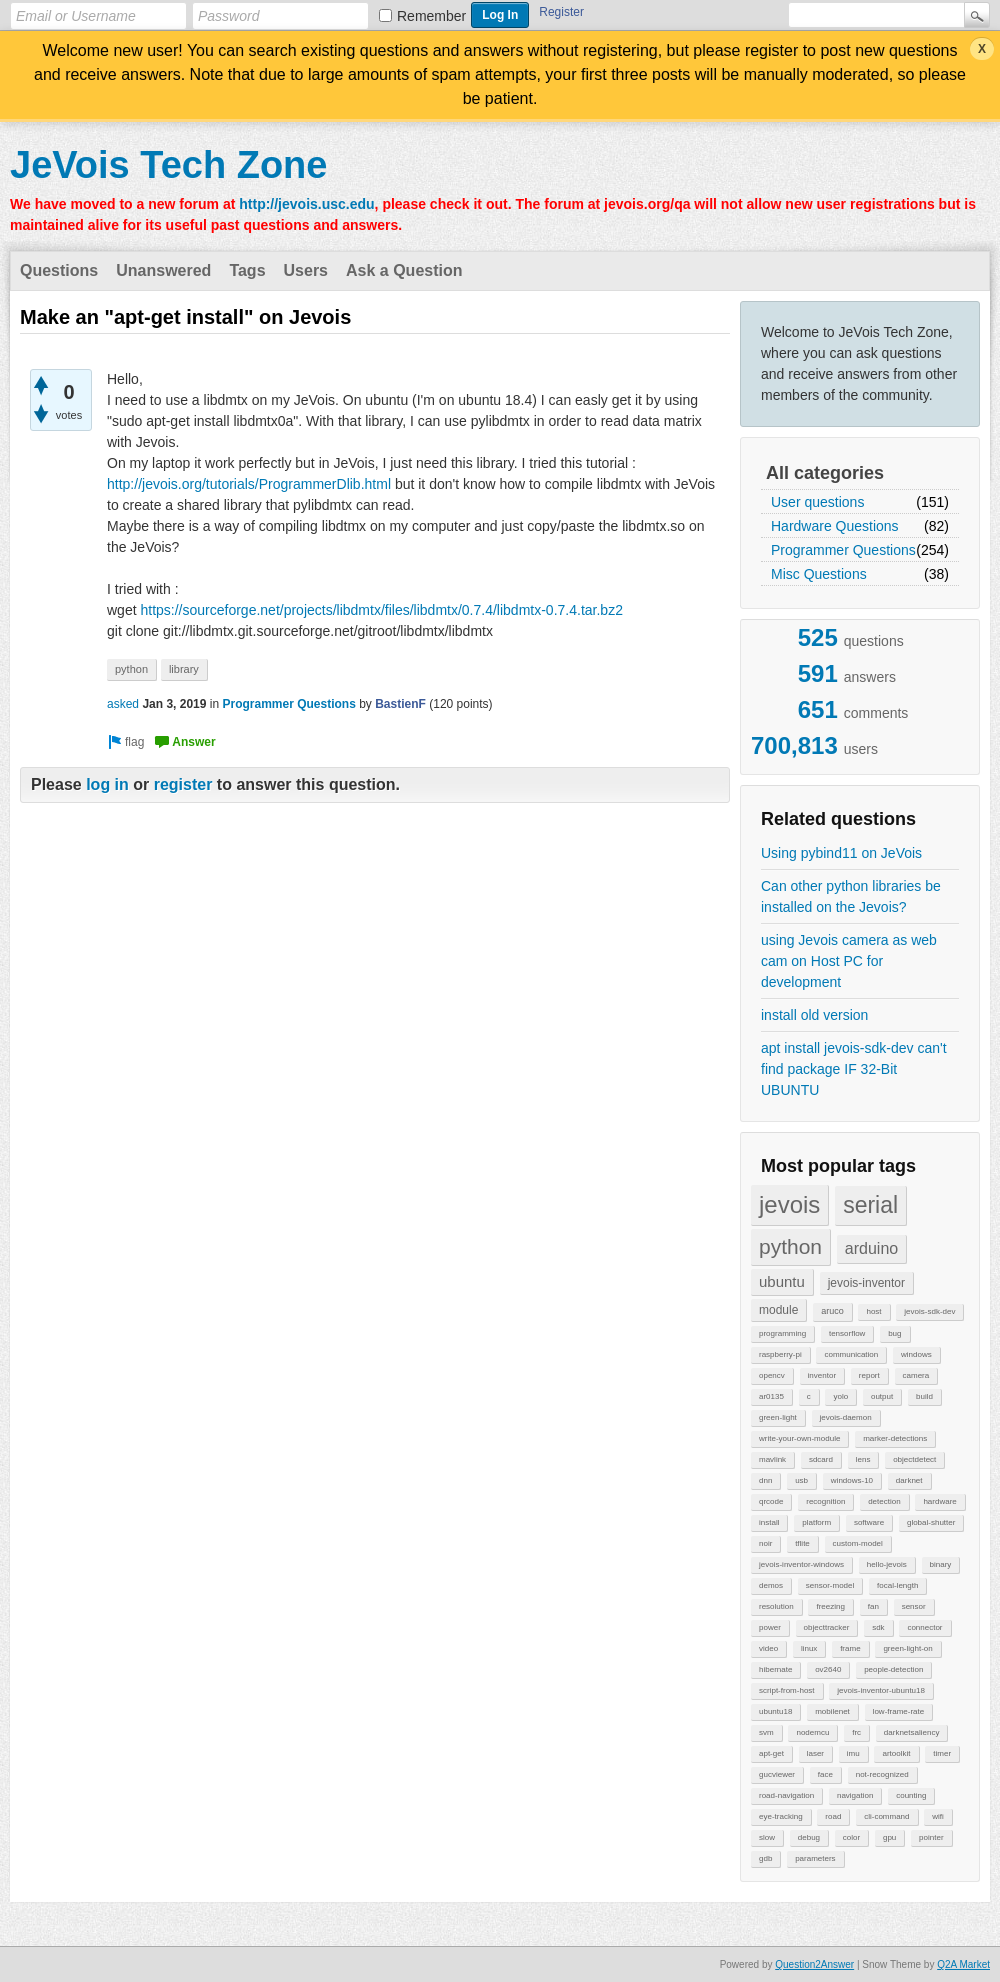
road (833, 1816)
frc (856, 1732)
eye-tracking (781, 1816)
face (825, 1774)
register (183, 784)
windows (916, 1354)
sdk (878, 1627)
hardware (939, 1501)
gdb (765, 1858)
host (873, 1311)
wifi (938, 1816)
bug (894, 1333)
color (851, 1837)
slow (767, 1837)
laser (815, 1753)
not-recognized (882, 1774)
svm (766, 1732)
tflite (802, 1543)
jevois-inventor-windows (801, 1564)
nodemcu (812, 1732)
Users (306, 270)
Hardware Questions (835, 526)
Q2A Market (963, 1964)
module (778, 1310)
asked (123, 704)
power (770, 1627)
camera (916, 1375)
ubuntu (782, 1281)
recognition (825, 1501)
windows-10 (852, 1480)
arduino (871, 1248)
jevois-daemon (846, 1417)
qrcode (771, 1501)
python (790, 1246)
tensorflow (847, 1333)
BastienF (400, 704)
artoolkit (896, 1753)
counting (911, 1795)
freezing (830, 1606)
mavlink (772, 1459)
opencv (772, 1375)
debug (809, 1837)
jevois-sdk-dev (929, 1311)
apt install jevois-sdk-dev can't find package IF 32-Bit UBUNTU (854, 1069)
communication (851, 1354)
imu (853, 1753)
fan (873, 1606)
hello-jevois (887, 1564)
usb (801, 1480)
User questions (817, 502)
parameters (815, 1858)
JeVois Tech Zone (168, 165)
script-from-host (787, 1690)
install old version (814, 1015)
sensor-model (830, 1585)
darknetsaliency (912, 1732)
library (184, 669)
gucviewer (777, 1774)
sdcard (821, 1459)
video (768, 1648)
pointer (931, 1837)
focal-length (897, 1585)
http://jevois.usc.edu (306, 204)
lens (863, 1459)
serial (870, 1205)
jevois (789, 1204)
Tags (247, 270)
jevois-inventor (866, 1283)
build (924, 1396)
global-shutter (931, 1522)
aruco (832, 1311)
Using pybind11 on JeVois (841, 853)
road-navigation (786, 1795)
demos (771, 1585)
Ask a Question (404, 270)
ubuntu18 (775, 1711)
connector (924, 1627)
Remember (431, 16)
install (769, 1522)
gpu (889, 1837)
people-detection (893, 1669)
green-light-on (907, 1648)
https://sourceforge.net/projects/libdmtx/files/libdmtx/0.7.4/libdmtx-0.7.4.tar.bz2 (381, 610)
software (869, 1522)
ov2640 (828, 1669)
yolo (840, 1396)
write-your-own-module (799, 1438)
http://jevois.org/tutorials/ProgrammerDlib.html (249, 484)
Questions (59, 270)
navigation (855, 1795)
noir (765, 1543)
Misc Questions (819, 574)
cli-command (886, 1816)
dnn (765, 1480)
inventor (822, 1375)
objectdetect (914, 1459)
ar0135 (771, 1396)
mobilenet (832, 1711)
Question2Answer (814, 1964)
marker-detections (895, 1438)
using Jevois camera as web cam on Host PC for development (849, 961)
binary (941, 1564)
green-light (778, 1417)
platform (816, 1522)
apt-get (771, 1753)
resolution (776, 1606)
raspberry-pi (780, 1354)
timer (942, 1753)
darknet (909, 1480)
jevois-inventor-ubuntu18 (881, 1690)
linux (809, 1648)
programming (782, 1333)
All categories (825, 473)
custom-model (858, 1543)
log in (107, 784)
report (869, 1375)
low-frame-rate (899, 1711)
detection (884, 1501)
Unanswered (163, 270)
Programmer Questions (843, 550)
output (882, 1396)
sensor (914, 1606)
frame (850, 1648)
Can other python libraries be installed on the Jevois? (851, 896)
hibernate (775, 1669)
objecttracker (827, 1627)
